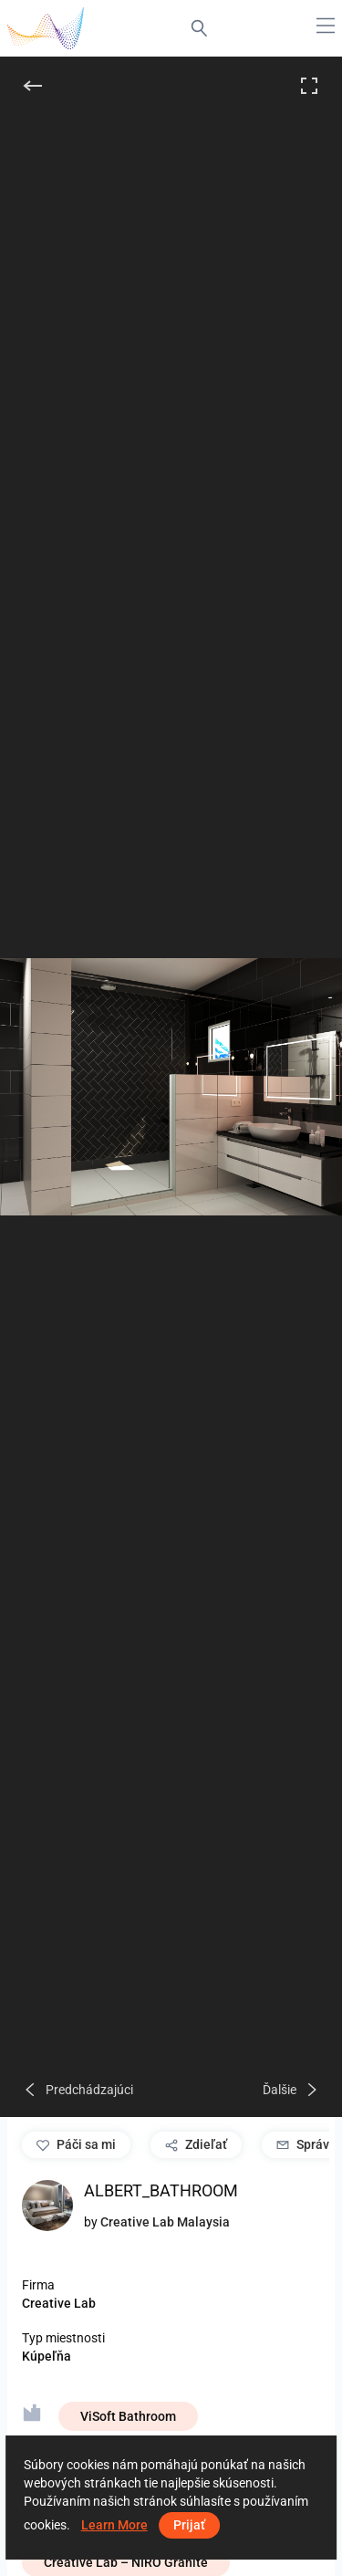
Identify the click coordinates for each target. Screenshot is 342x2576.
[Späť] (33, 86)
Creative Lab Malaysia (165, 2222)
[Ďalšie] (291, 2090)
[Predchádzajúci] (77, 2090)
